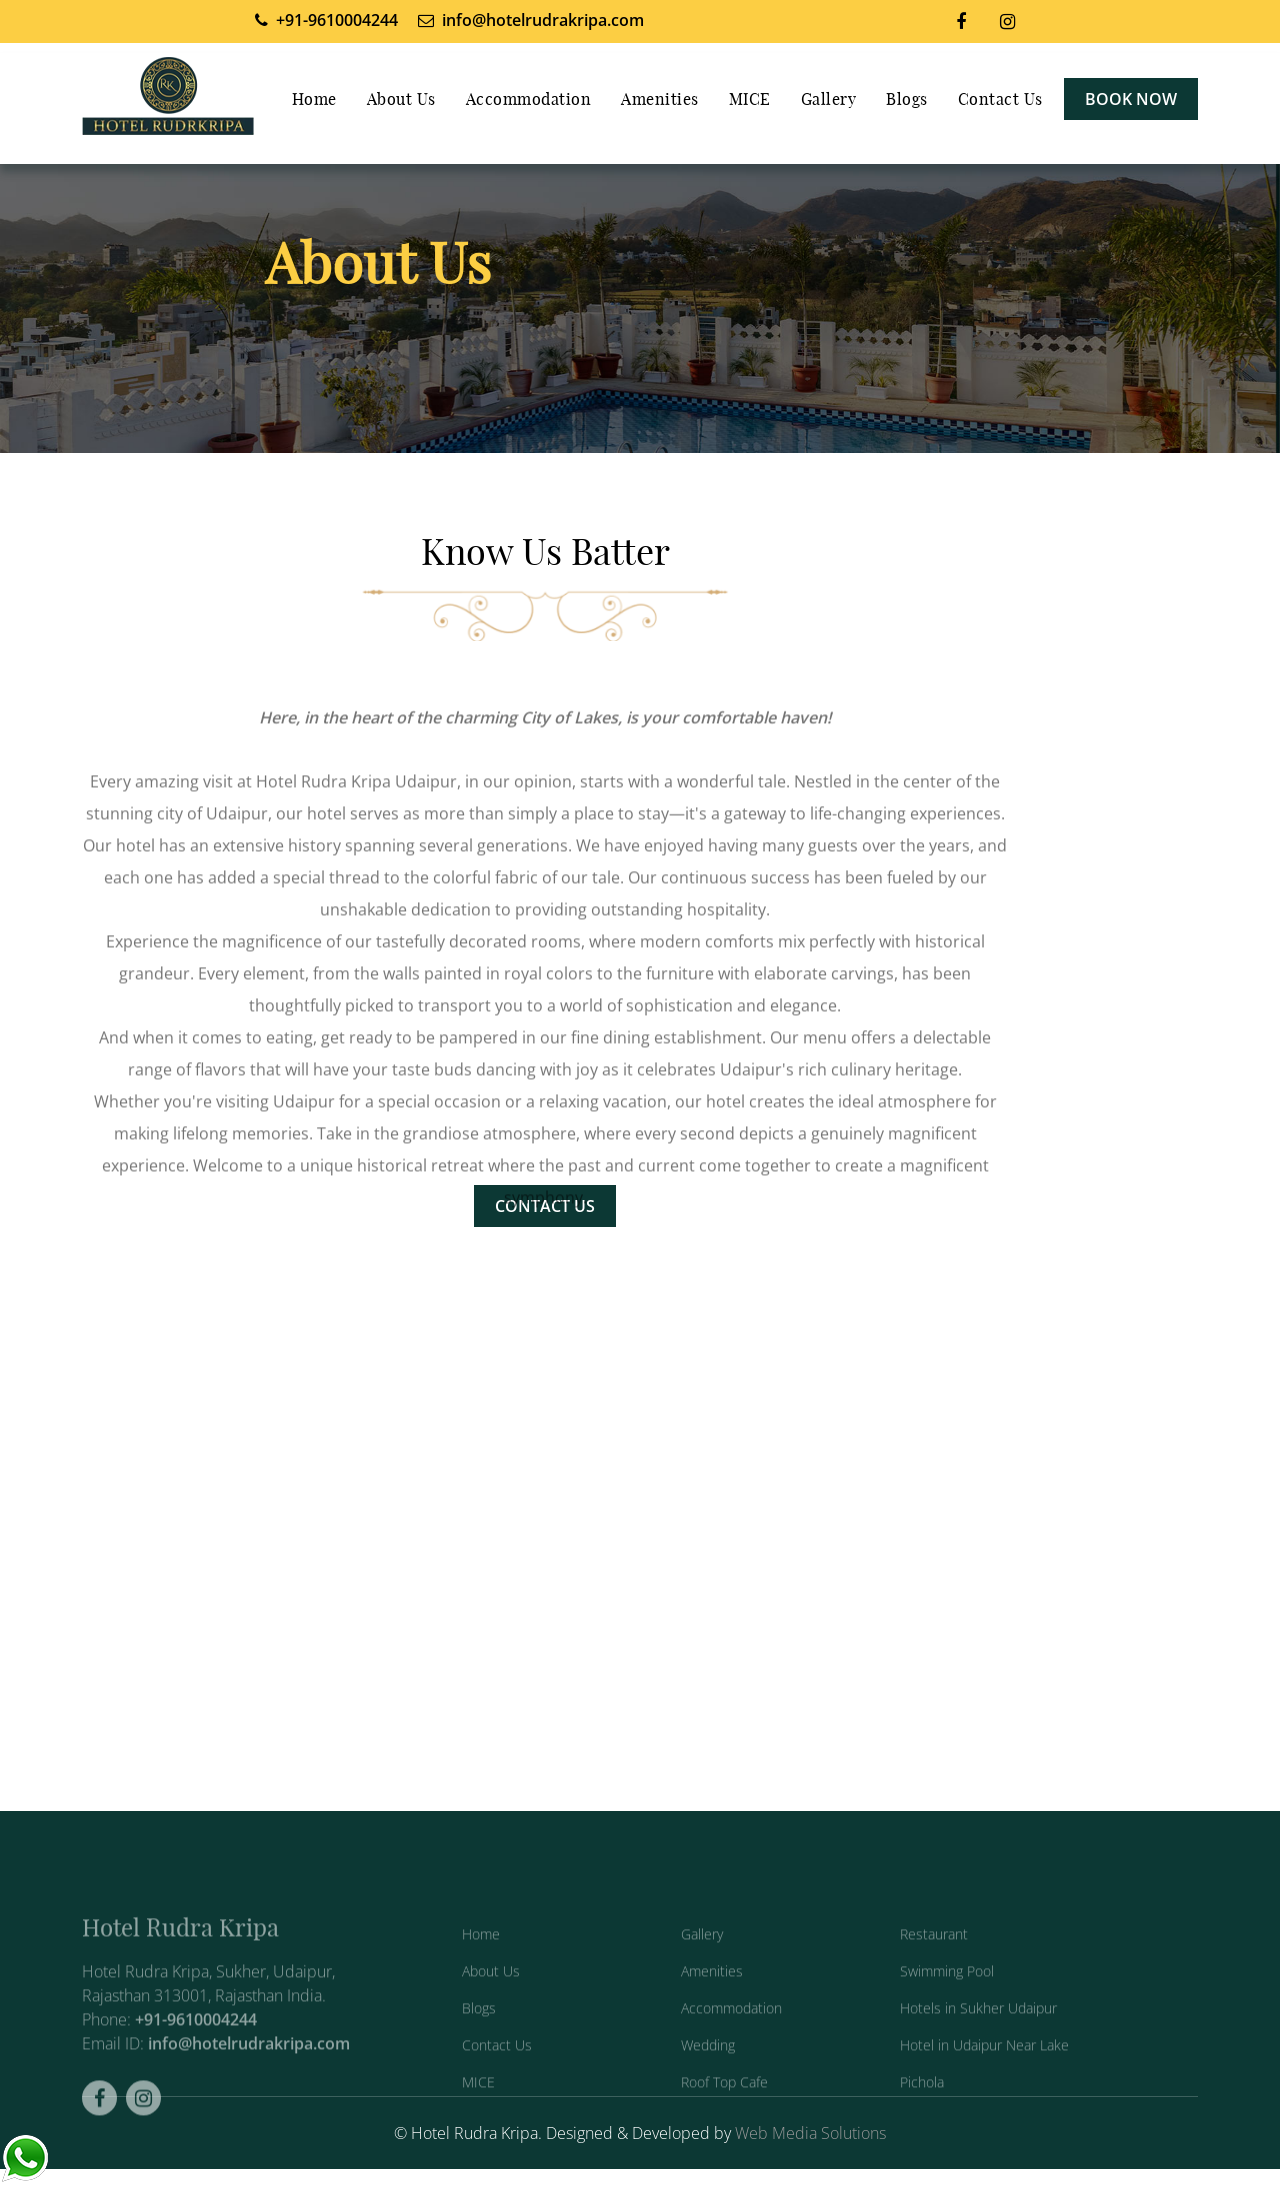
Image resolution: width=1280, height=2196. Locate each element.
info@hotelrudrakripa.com (249, 2070)
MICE (750, 100)
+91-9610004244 (196, 2046)
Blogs (907, 100)
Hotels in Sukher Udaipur (978, 2033)
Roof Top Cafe (724, 2107)
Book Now (1131, 99)
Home (314, 100)
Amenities (660, 100)
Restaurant (934, 1959)
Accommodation (529, 100)
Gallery (829, 100)
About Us (401, 100)
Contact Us (1000, 100)
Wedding (708, 2070)
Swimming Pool (947, 1996)
